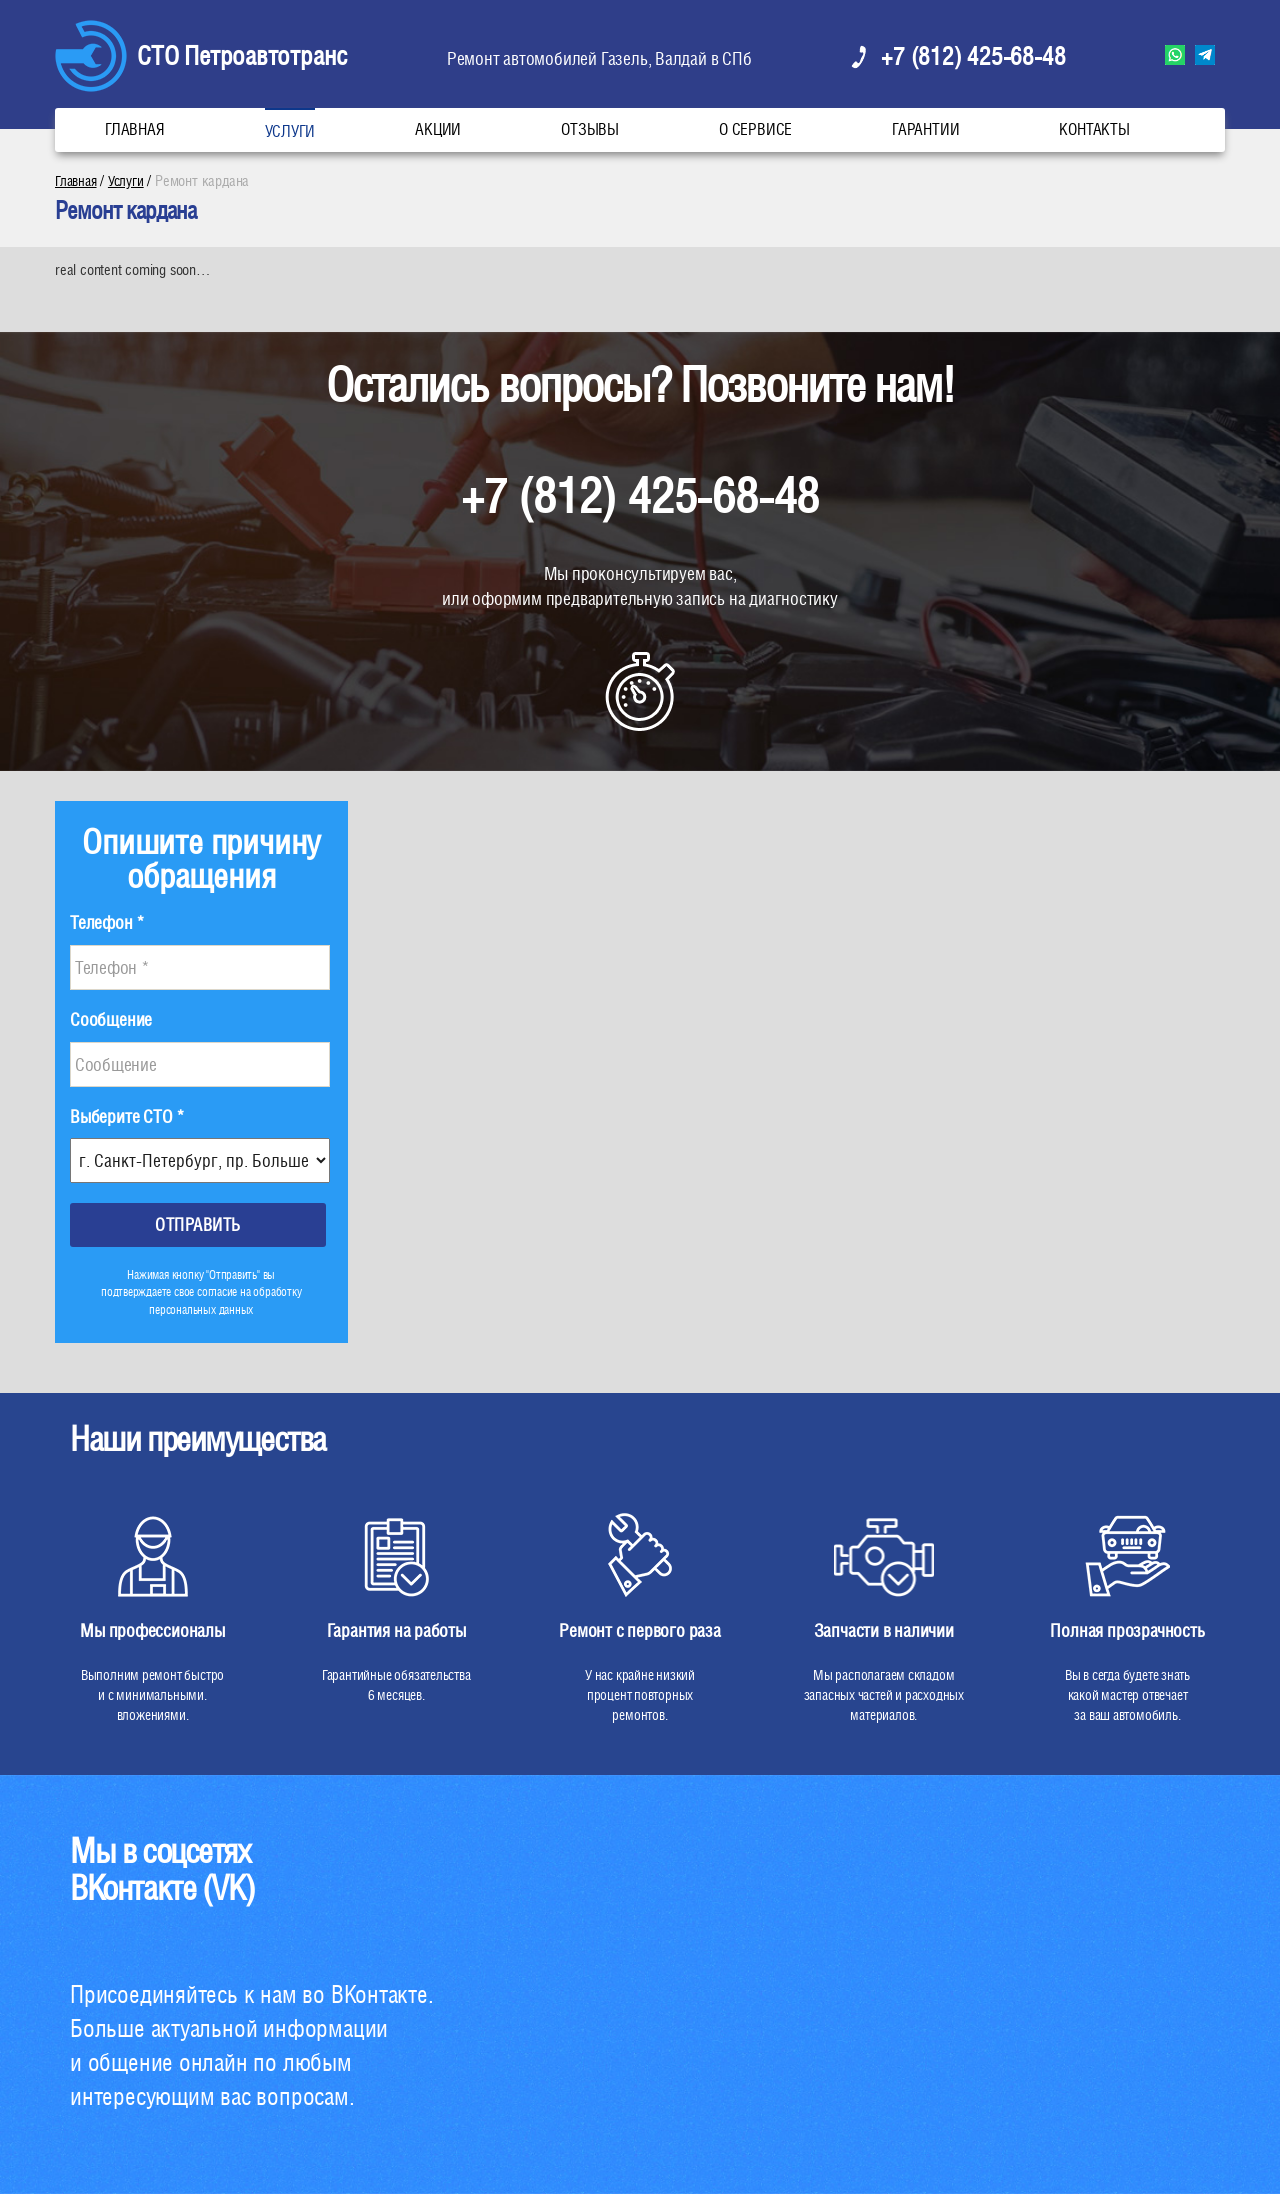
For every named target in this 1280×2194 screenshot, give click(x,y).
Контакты (1094, 129)
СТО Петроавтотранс (242, 55)
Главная (135, 129)
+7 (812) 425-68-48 (973, 56)
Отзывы (590, 129)
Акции (438, 129)
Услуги (290, 131)
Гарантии (925, 129)
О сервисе (755, 129)
